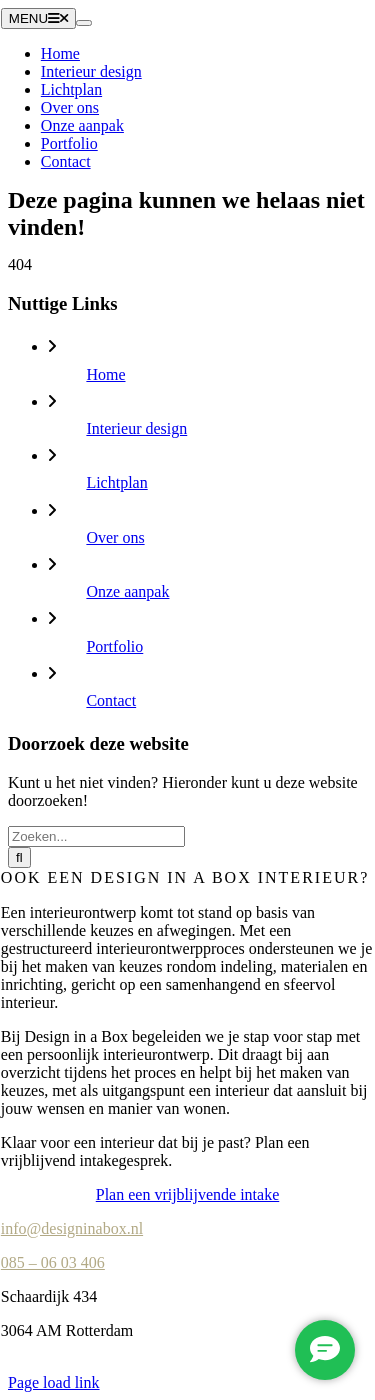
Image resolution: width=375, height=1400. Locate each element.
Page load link (54, 1382)
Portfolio (114, 646)
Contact (111, 700)
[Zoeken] (19, 857)
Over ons (115, 537)
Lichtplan (116, 482)
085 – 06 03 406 (53, 1262)
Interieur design (136, 428)
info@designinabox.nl (72, 1228)
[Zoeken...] (96, 836)
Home (105, 374)
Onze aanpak (127, 591)
